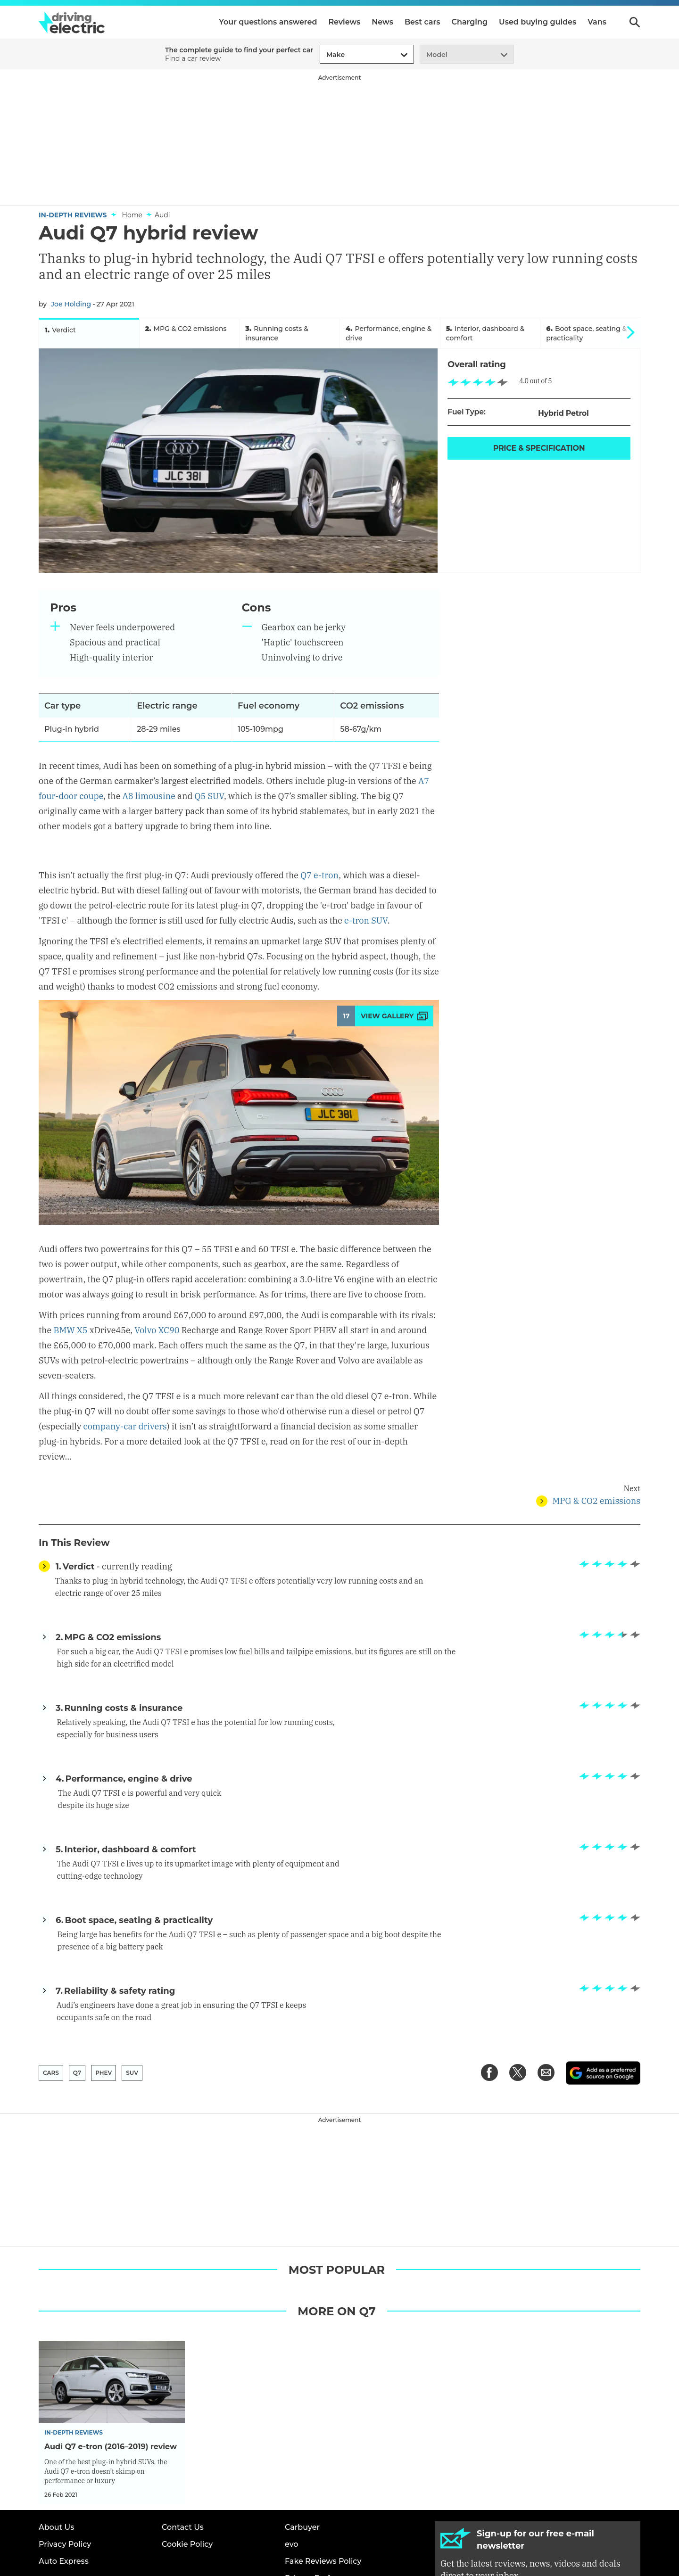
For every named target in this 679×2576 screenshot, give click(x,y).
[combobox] (325, 55)
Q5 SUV (209, 801)
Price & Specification (539, 453)
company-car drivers (125, 1403)
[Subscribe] (537, 2471)
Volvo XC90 (156, 1307)
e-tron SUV (366, 897)
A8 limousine (148, 801)
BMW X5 (70, 1307)
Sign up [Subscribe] (537, 2499)
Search (634, 22)
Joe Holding (71, 304)
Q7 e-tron (319, 852)
